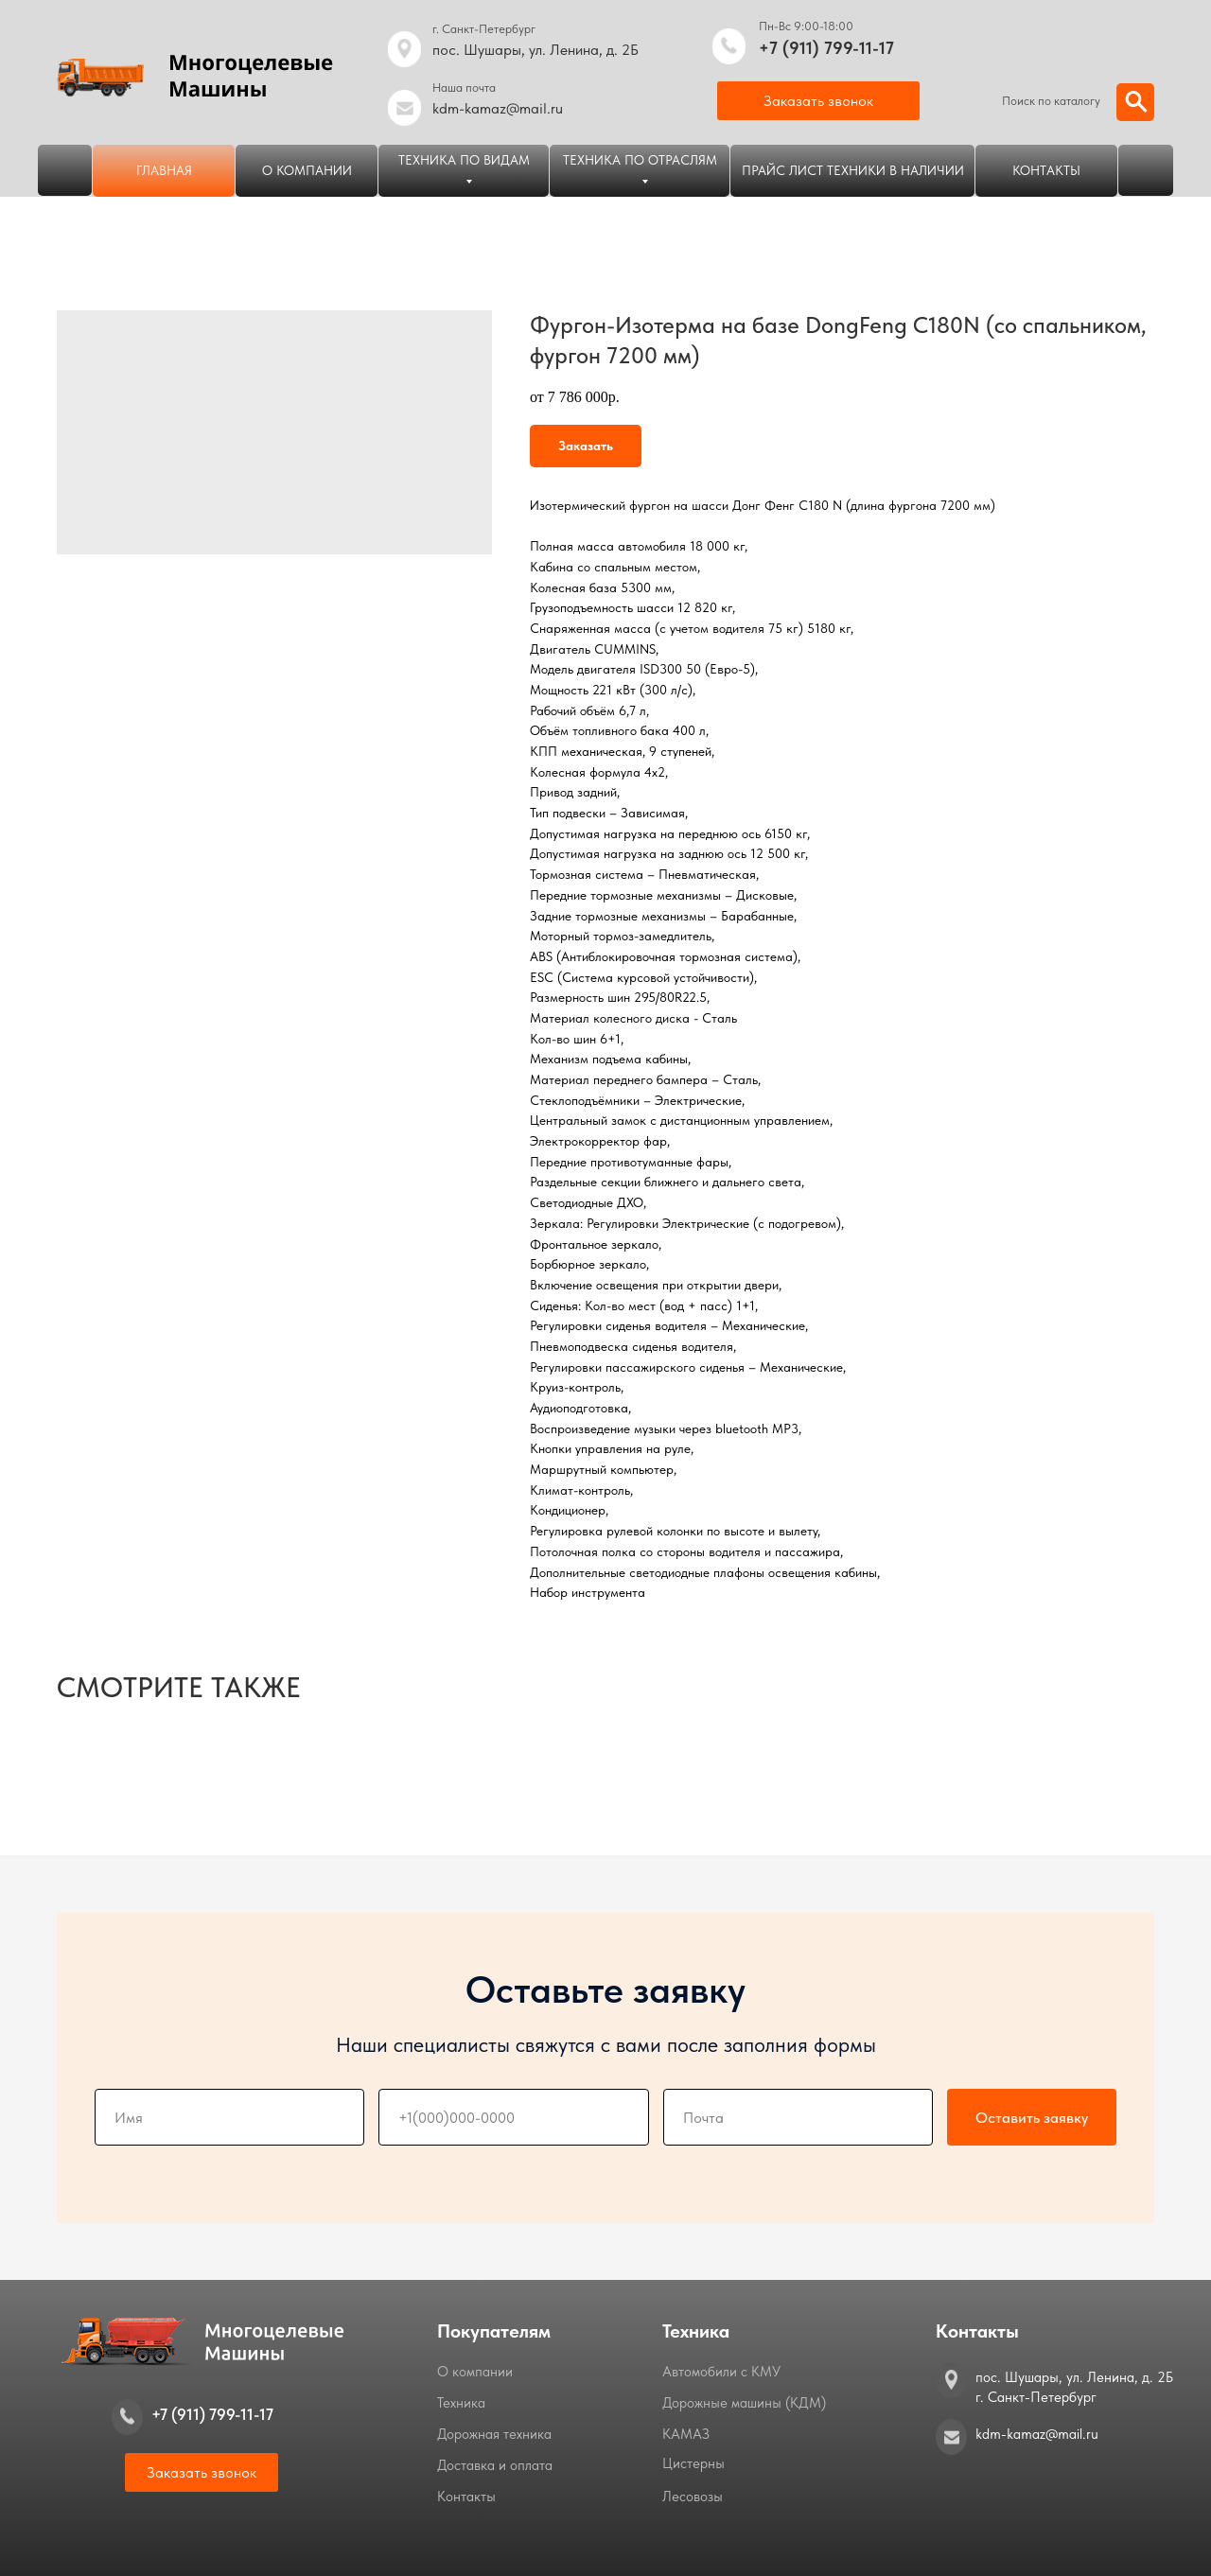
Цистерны (693, 2463)
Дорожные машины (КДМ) (744, 2402)
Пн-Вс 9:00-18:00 (806, 26)
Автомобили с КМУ (721, 2371)
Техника (461, 2402)
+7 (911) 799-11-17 (826, 48)
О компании (475, 2371)
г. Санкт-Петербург (483, 29)
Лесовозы (692, 2496)
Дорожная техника (494, 2434)
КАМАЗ (686, 2434)
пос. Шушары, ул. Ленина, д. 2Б (535, 50)
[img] (729, 46)
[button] (818, 100)
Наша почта (464, 87)
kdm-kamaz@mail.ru (497, 108)
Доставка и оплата (495, 2465)
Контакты (466, 2496)
